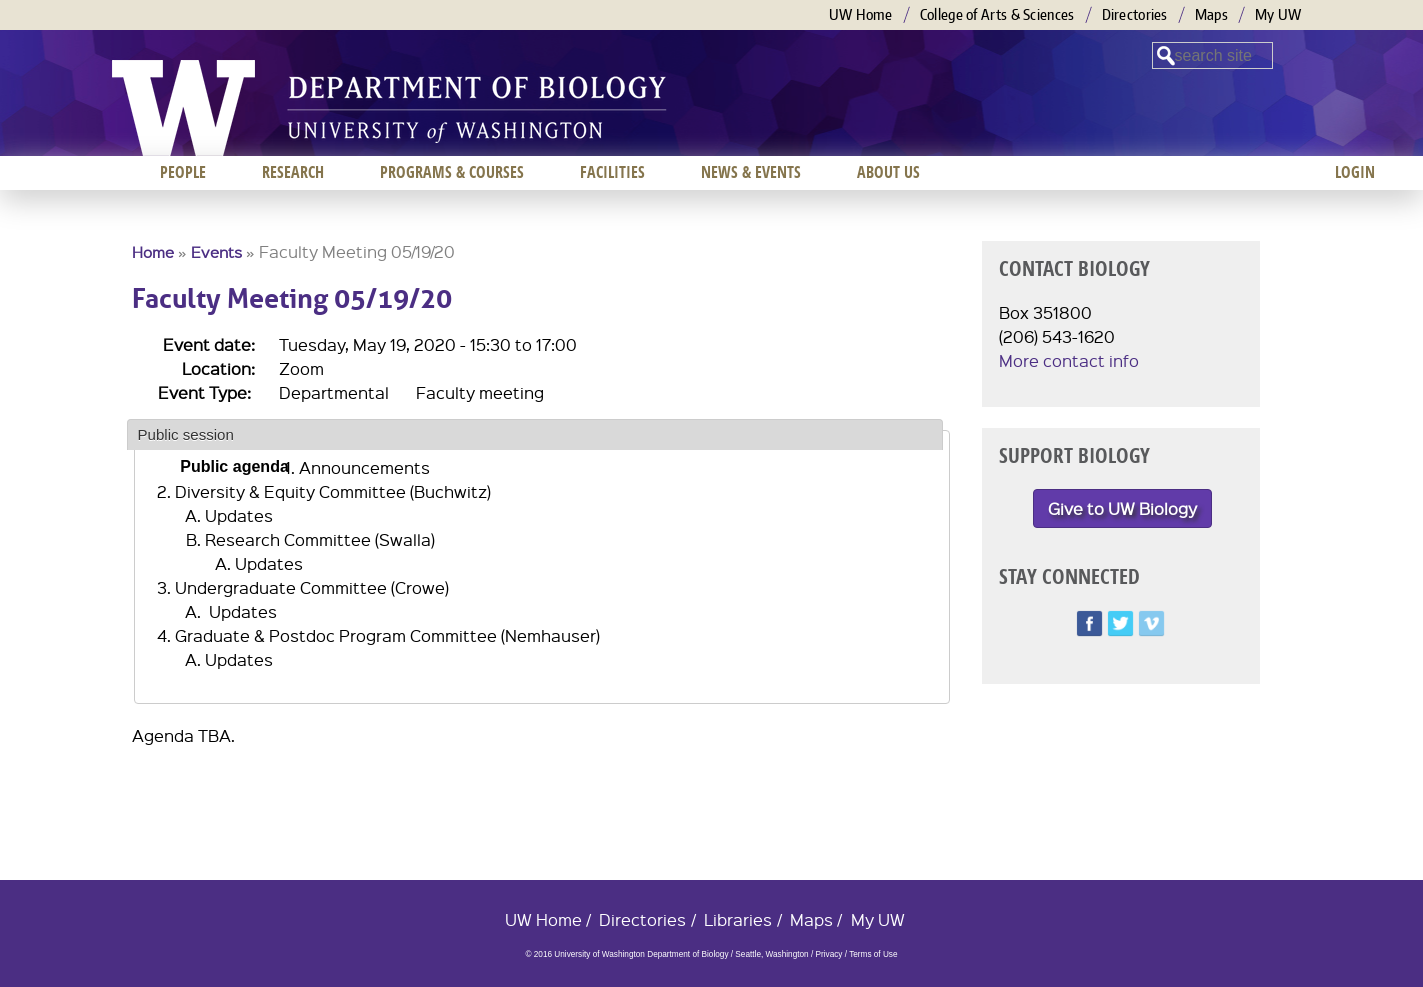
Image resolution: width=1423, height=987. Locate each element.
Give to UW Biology (1122, 508)
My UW (1278, 14)
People (183, 172)
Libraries (738, 919)
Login (1355, 172)
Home (153, 252)
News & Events (751, 172)
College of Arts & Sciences (997, 14)
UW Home (861, 14)
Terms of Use (873, 954)
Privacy (828, 954)
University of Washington (183, 108)
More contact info (1069, 360)
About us (888, 172)
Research (293, 172)
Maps (1211, 14)
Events (216, 252)
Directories (1135, 14)
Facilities (612, 172)
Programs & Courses (452, 172)
